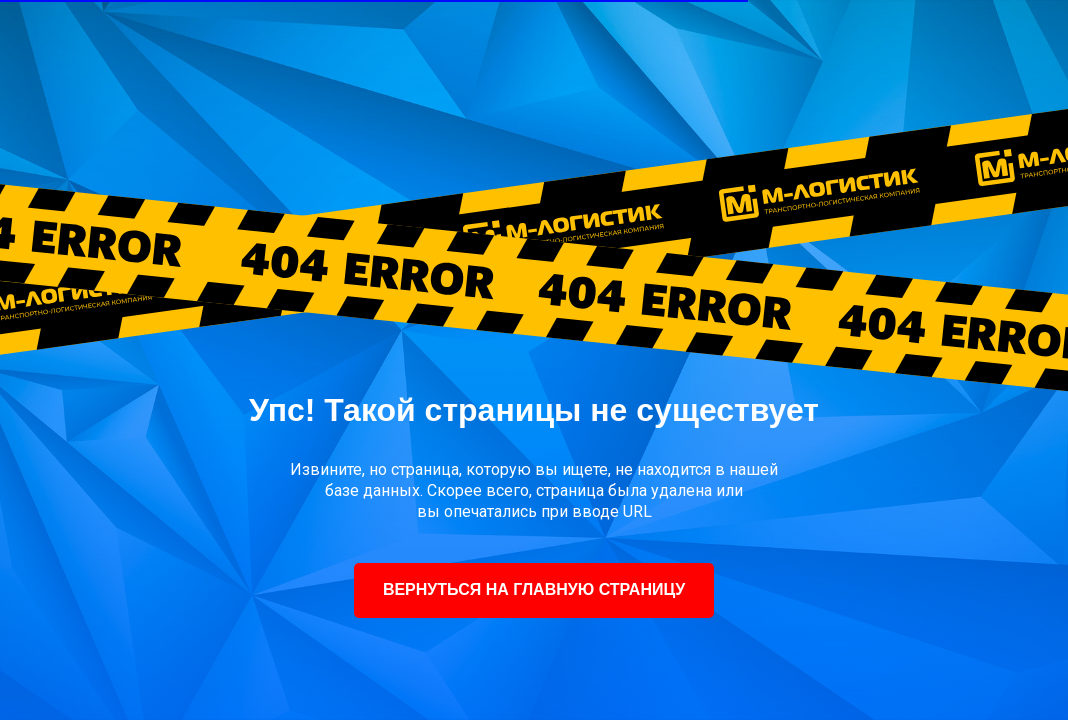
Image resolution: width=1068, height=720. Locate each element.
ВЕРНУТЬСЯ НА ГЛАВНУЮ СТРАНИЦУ (534, 589)
